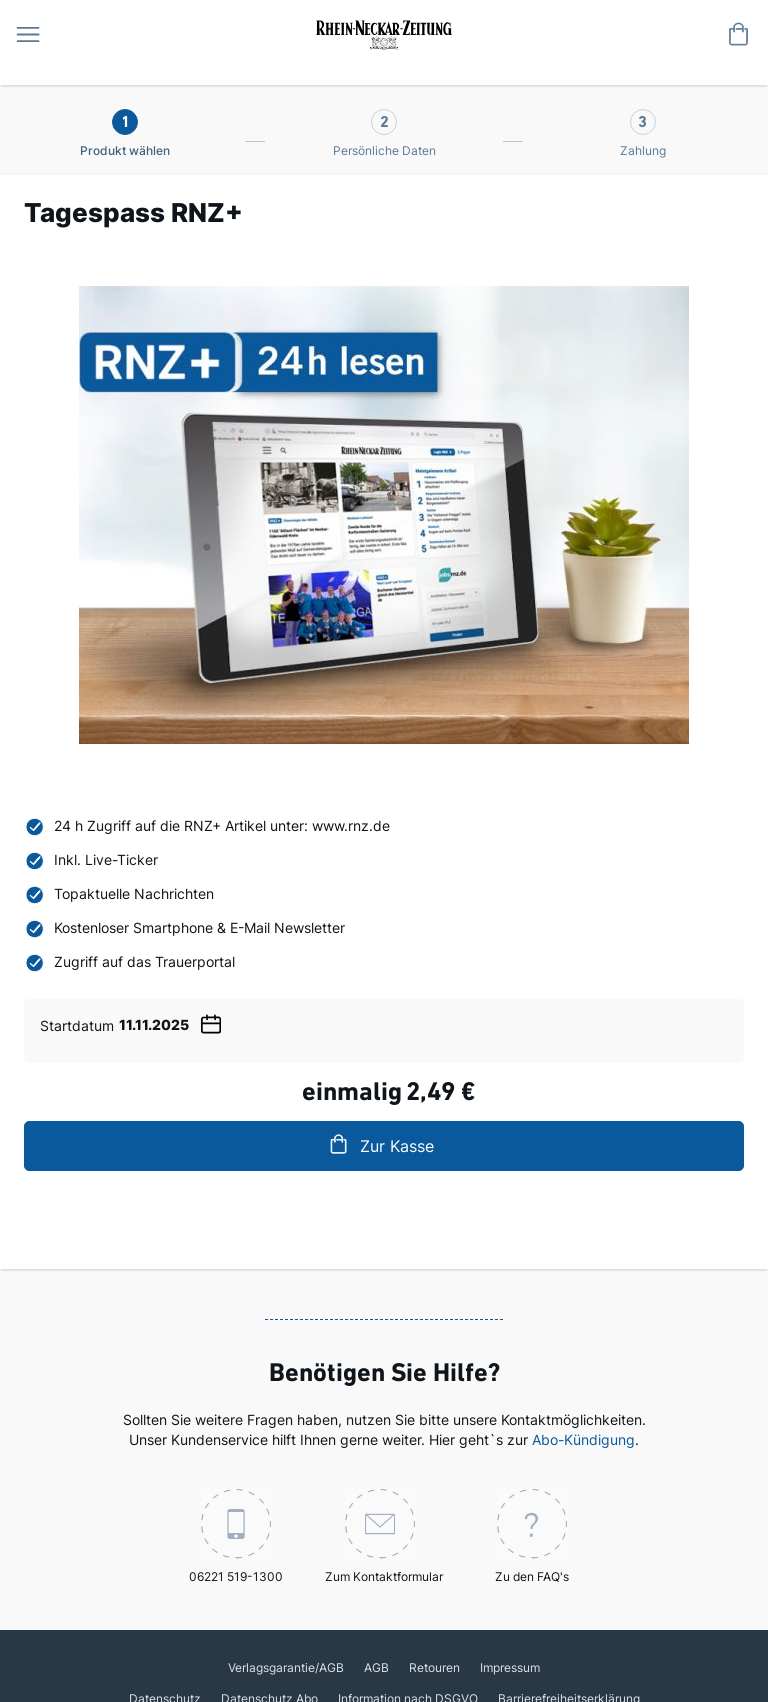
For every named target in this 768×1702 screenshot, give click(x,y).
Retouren (434, 1667)
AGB (376, 1667)
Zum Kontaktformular (384, 1536)
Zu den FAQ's (532, 1536)
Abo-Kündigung (583, 1439)
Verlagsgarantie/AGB (286, 1667)
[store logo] (384, 33)
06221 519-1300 (236, 1536)
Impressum (510, 1667)
